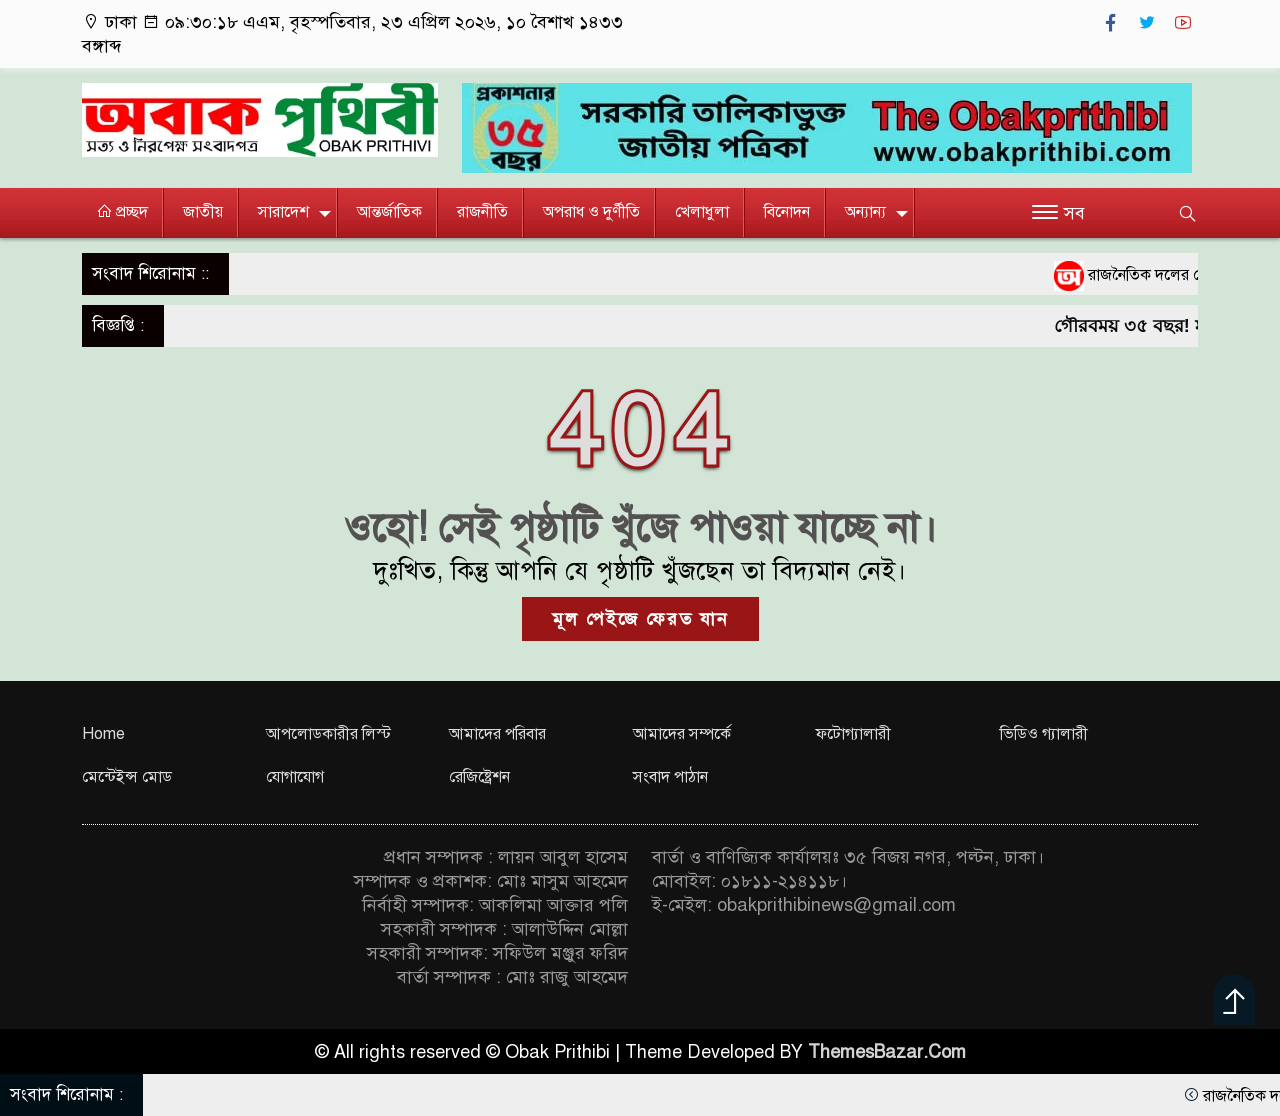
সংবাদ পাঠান (670, 777)
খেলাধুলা (702, 212)
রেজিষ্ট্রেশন (479, 777)
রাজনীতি (482, 212)
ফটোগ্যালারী (853, 734)
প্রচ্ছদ (122, 212)
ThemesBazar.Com (887, 1052)
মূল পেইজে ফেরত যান (640, 619)
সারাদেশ (283, 212)
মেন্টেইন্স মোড (127, 777)
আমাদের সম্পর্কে (682, 734)
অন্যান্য (865, 212)
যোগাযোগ (295, 777)
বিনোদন (787, 212)
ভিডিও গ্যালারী (1044, 734)
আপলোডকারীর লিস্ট (328, 734)
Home (103, 734)
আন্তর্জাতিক (389, 212)
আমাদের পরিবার (497, 734)
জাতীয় (203, 212)
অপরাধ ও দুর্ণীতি (591, 212)
